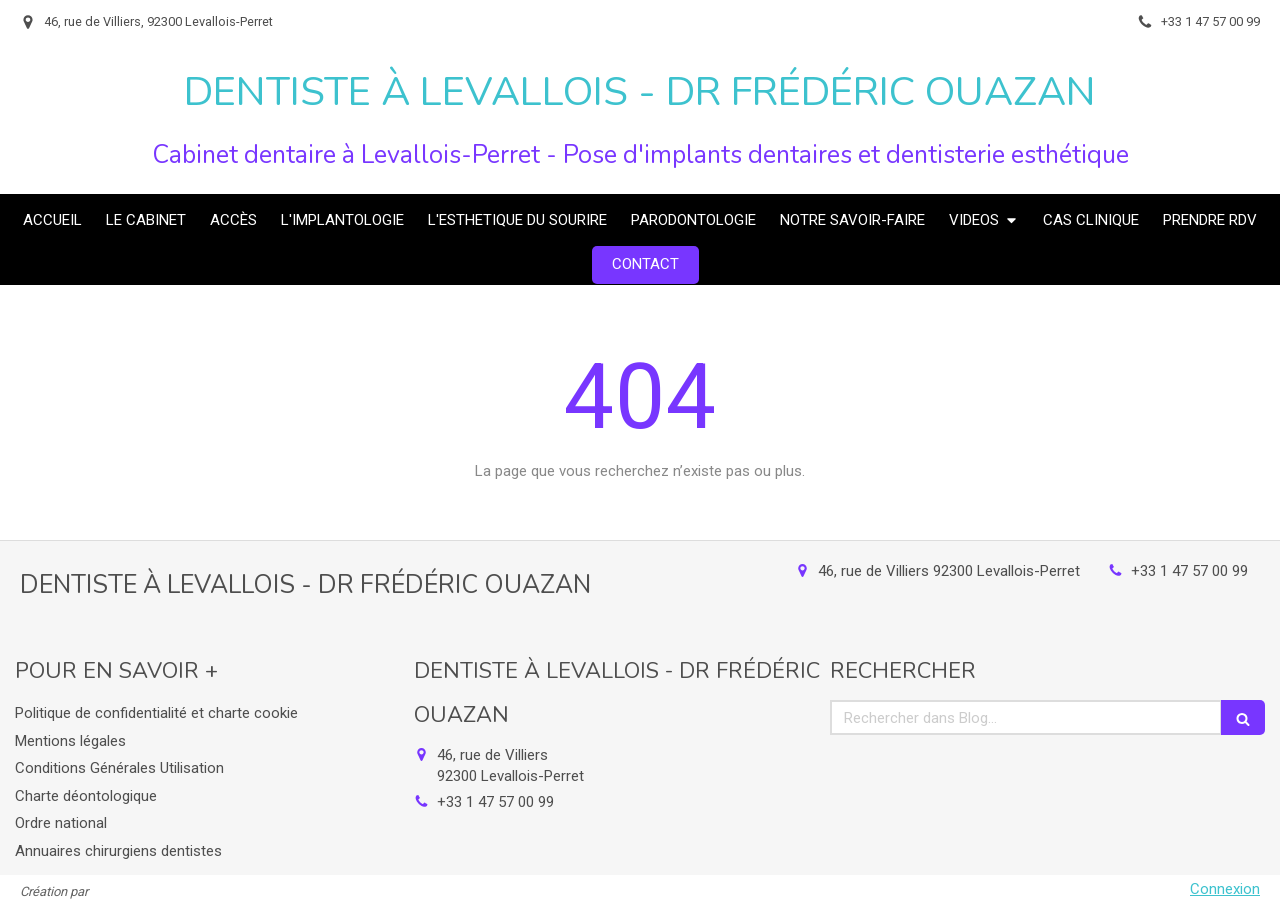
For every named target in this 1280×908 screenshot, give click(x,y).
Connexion (1225, 889)
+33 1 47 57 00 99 (1189, 571)
